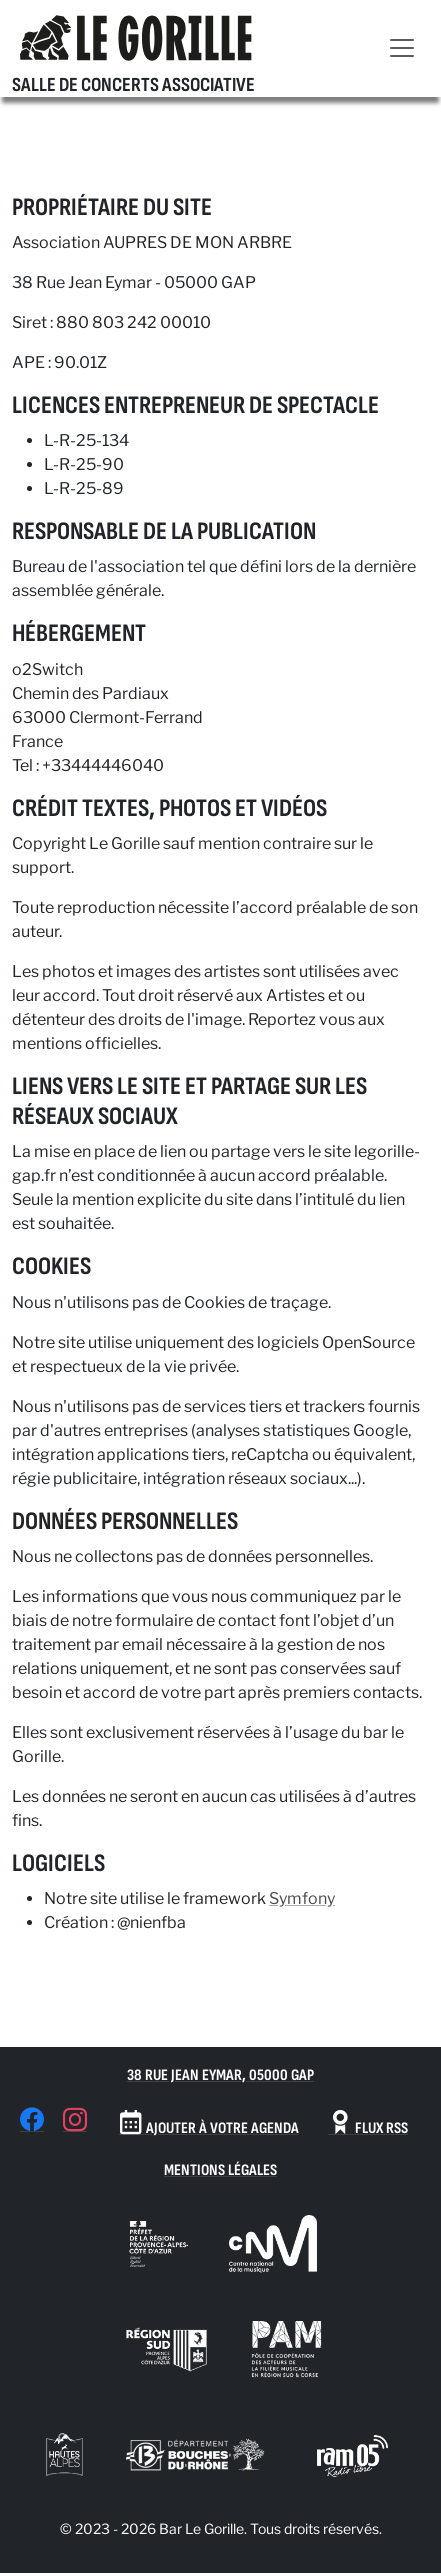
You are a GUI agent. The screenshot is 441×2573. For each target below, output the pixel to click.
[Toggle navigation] (402, 48)
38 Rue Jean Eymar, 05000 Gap (220, 2075)
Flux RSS (368, 2124)
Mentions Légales (220, 2170)
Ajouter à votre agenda (209, 2124)
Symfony (302, 1898)
